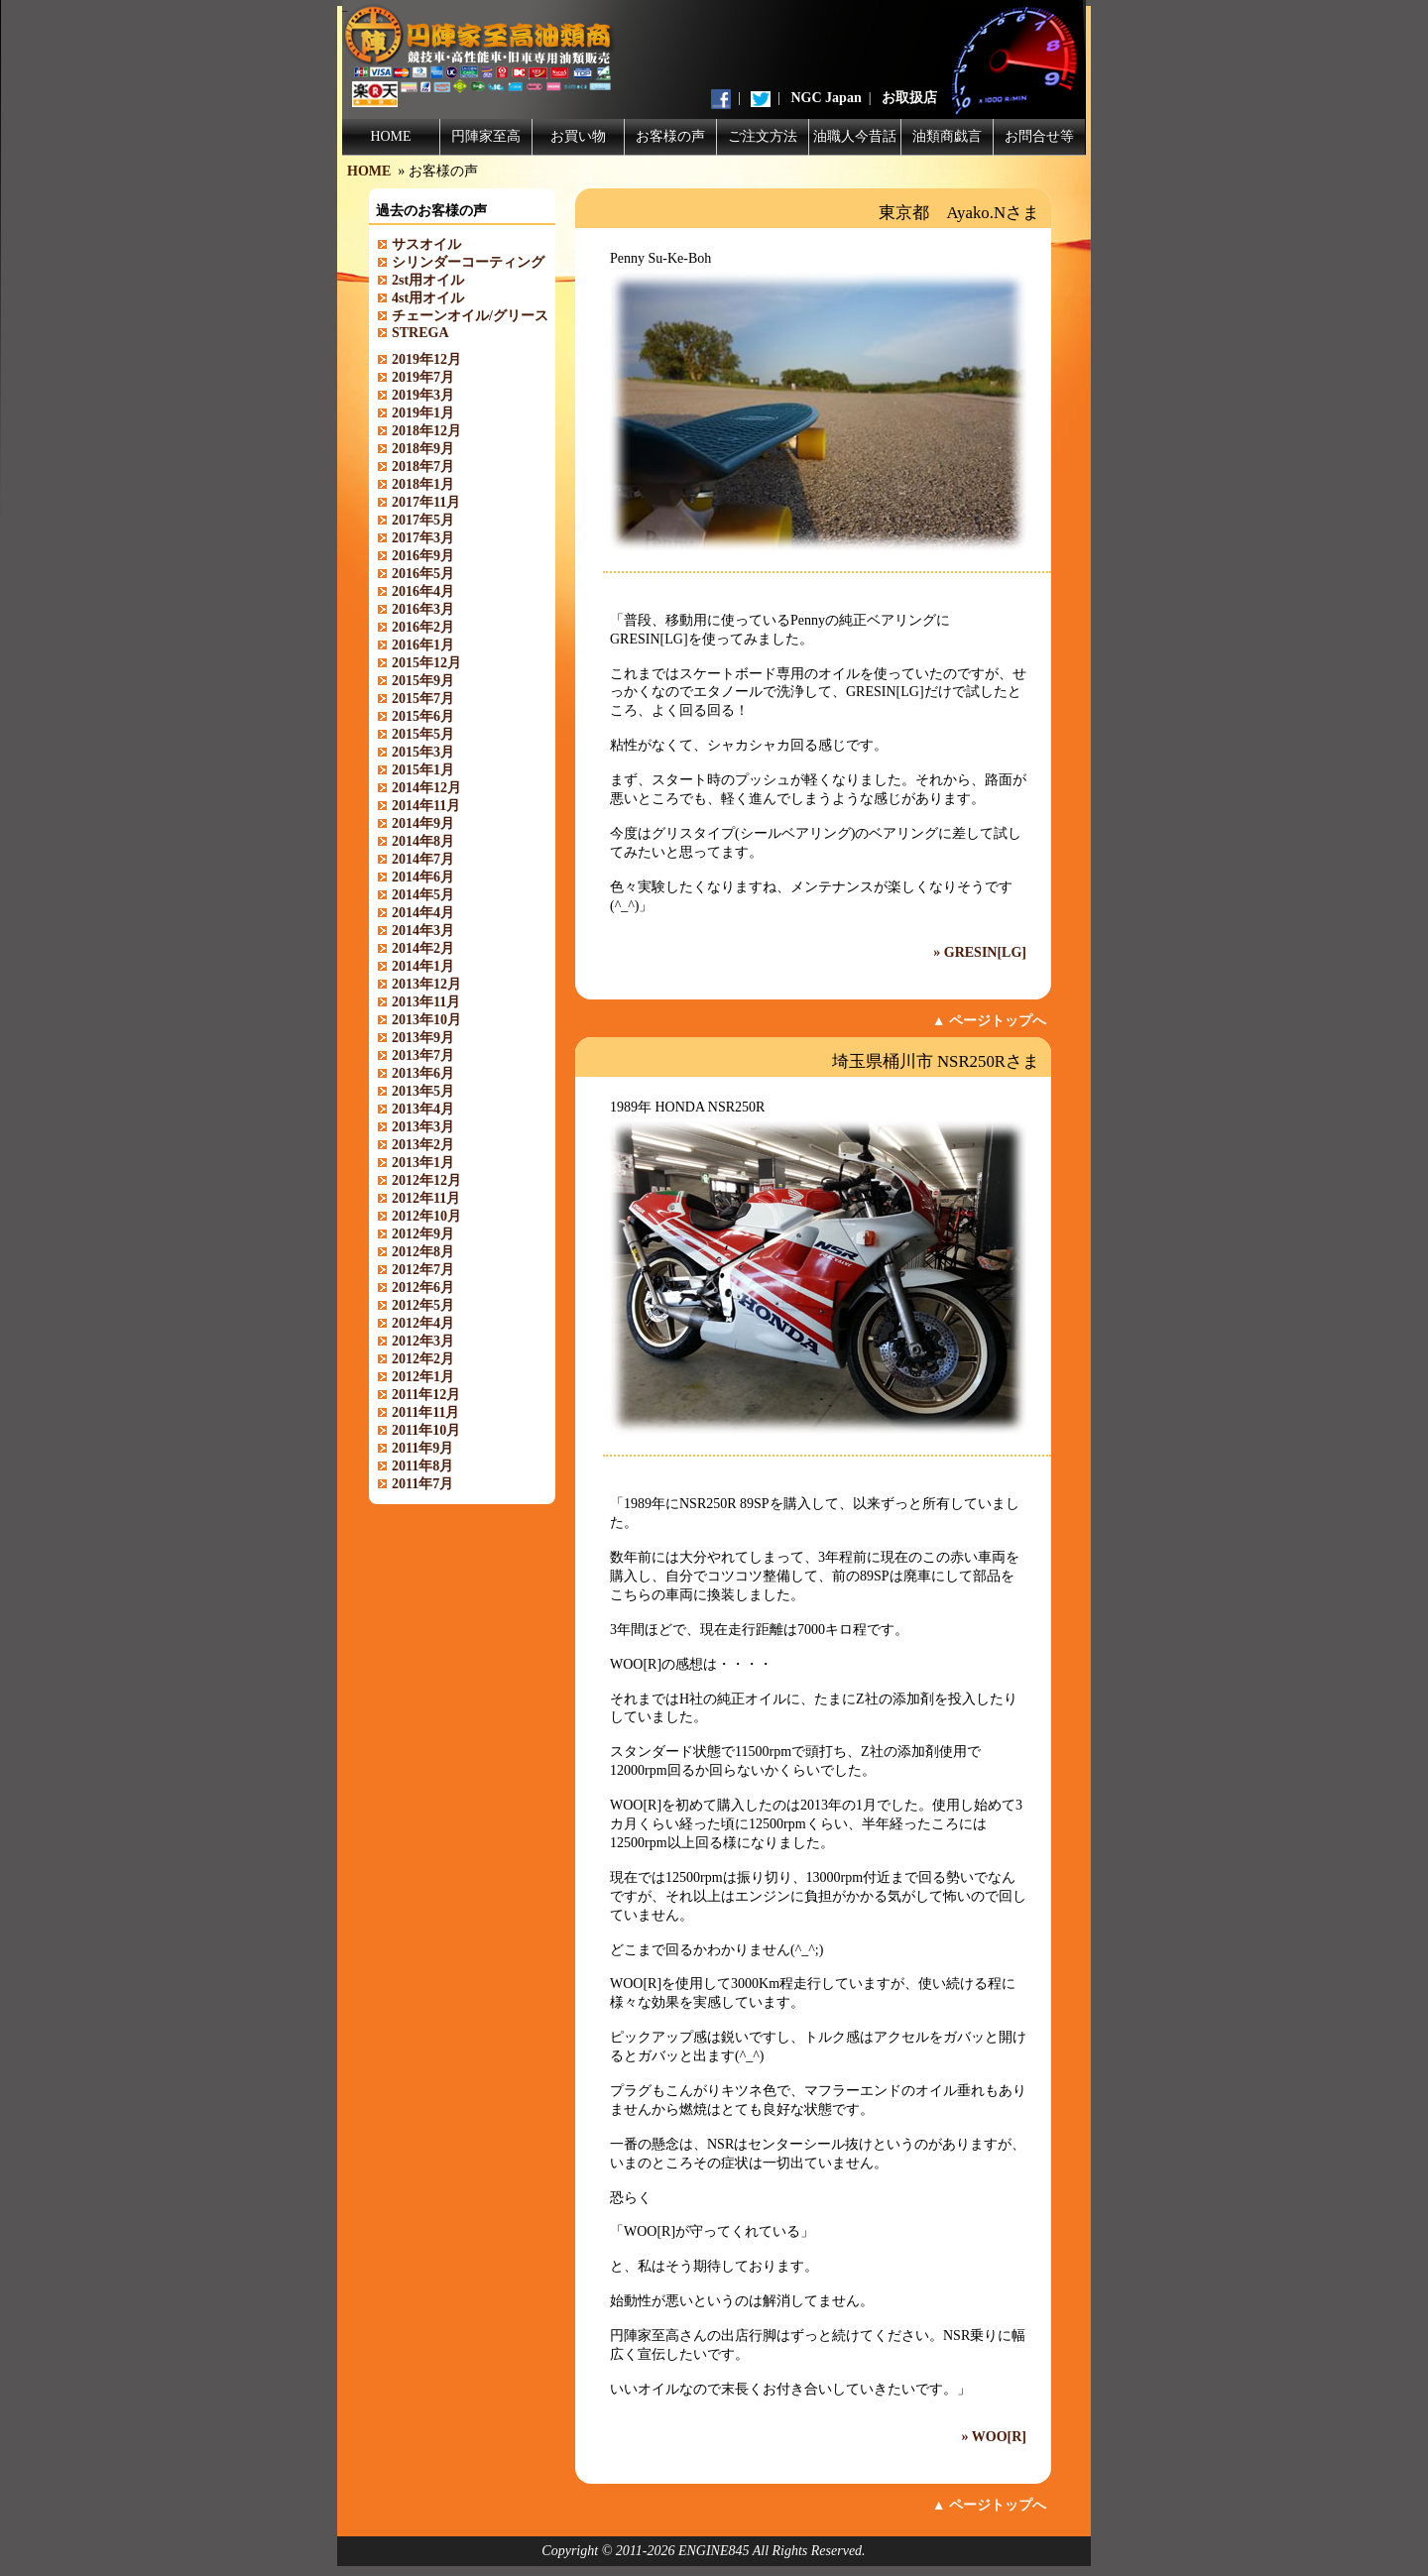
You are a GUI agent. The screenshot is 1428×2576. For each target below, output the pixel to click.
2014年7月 (423, 859)
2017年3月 (423, 537)
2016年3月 (423, 609)
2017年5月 (423, 520)
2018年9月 (423, 448)
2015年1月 (423, 769)
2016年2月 (423, 627)
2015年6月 (423, 716)
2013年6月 (423, 1073)
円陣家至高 (486, 136)
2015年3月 (423, 752)
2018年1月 (423, 484)
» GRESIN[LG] (979, 952)
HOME (390, 136)
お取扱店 (909, 97)
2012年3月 (423, 1341)
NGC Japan (826, 97)
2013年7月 (423, 1055)
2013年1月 (423, 1162)
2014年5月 (423, 894)
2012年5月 (423, 1305)
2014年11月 (426, 805)
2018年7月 (423, 466)
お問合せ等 (1039, 136)
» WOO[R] (994, 2436)
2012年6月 (423, 1287)
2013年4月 (423, 1109)
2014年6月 (423, 877)
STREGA (420, 332)
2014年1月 (423, 966)
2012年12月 (426, 1180)
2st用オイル (428, 280)
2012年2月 (423, 1358)
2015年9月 (423, 680)
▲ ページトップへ (989, 1020)
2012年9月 (423, 1234)
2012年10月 (426, 1216)
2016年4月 (423, 591)
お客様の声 (670, 136)
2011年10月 (426, 1430)
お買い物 (578, 136)
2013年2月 (423, 1144)
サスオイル (426, 244)
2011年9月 (422, 1448)
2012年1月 (423, 1376)
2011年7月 (422, 1483)
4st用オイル (428, 298)
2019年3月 (423, 395)
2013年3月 (423, 1126)
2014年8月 (423, 841)
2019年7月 (423, 377)
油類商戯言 (947, 136)
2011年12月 (426, 1394)
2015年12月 (426, 662)
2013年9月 (423, 1037)
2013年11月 (426, 1002)
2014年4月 (423, 912)
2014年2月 (423, 948)
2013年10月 (426, 1019)
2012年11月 (426, 1198)
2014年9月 (423, 823)
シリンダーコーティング (468, 262)
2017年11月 (426, 502)
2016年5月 (423, 573)
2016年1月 (423, 645)
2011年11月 (425, 1412)
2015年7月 (423, 698)
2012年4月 (423, 1323)
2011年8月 (422, 1466)
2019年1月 (423, 413)
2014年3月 (423, 930)
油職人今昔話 (854, 136)
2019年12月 (426, 359)
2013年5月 (423, 1091)
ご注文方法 (762, 136)
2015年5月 (423, 734)
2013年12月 (426, 984)
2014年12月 (426, 787)
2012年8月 (423, 1251)
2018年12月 (426, 430)
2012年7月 (423, 1269)
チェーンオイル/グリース (470, 315)
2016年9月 (423, 555)
